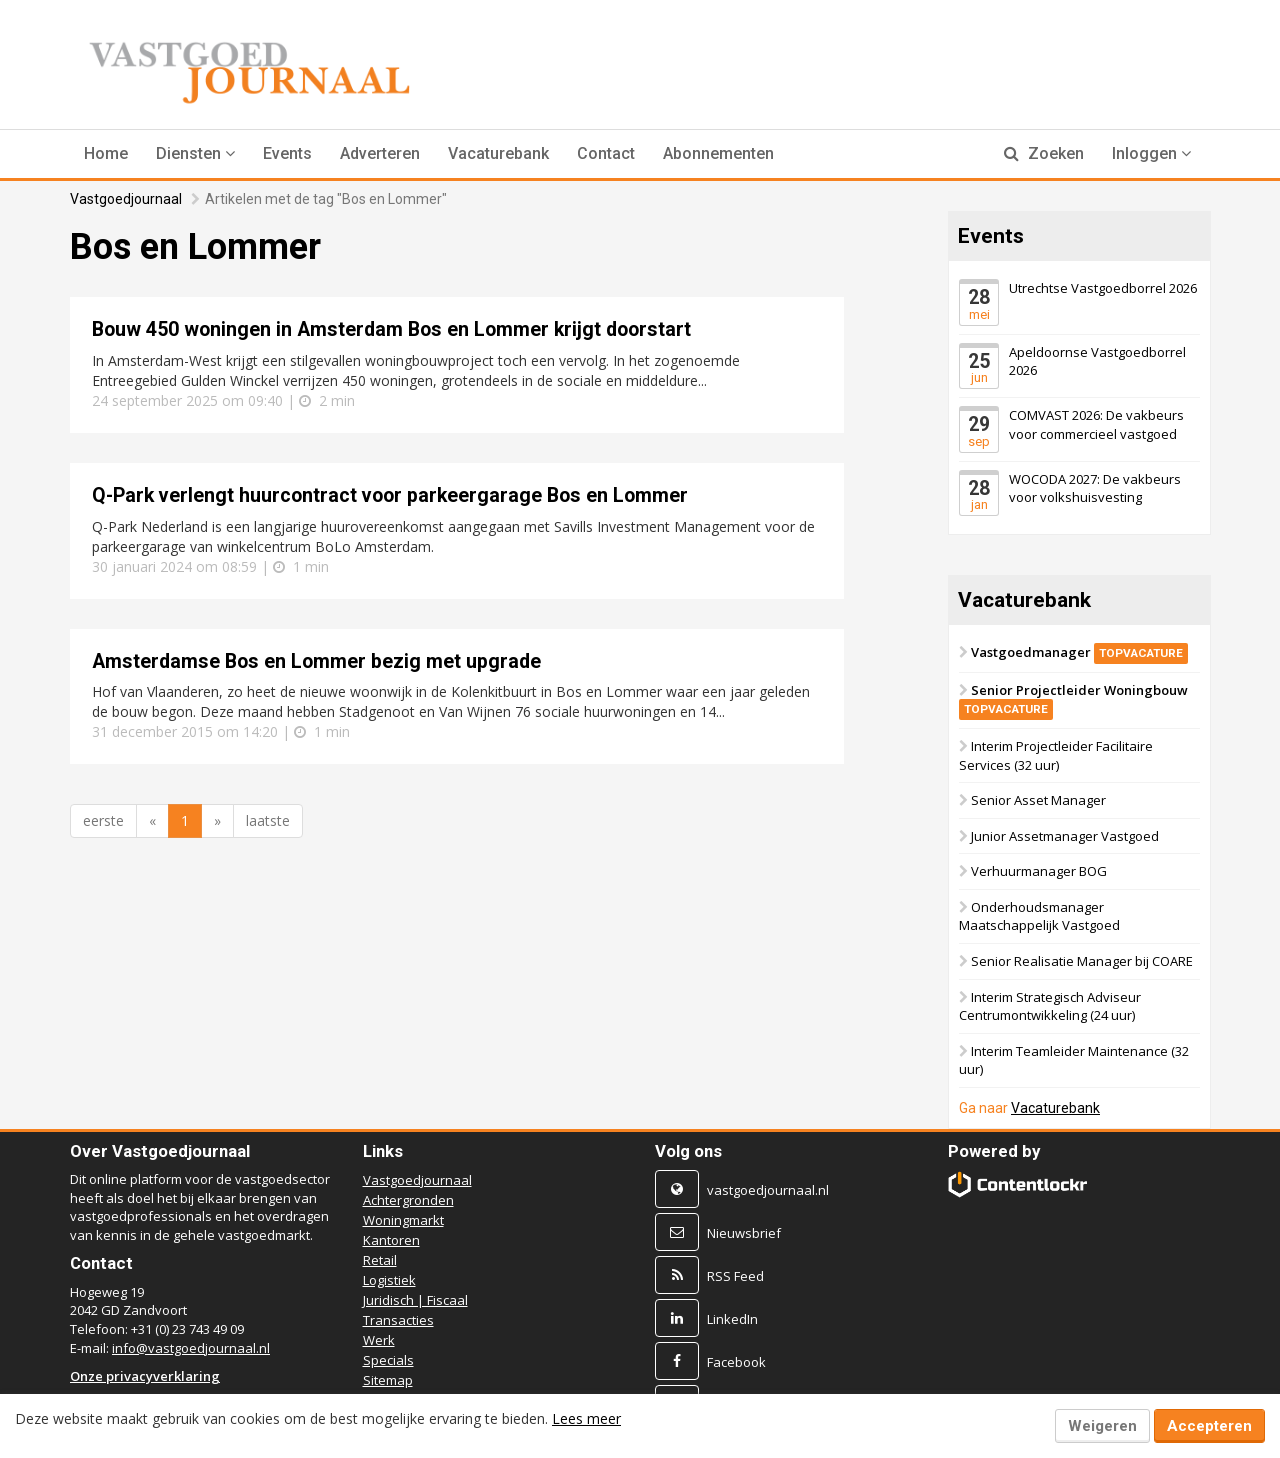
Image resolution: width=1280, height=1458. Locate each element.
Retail (380, 1260)
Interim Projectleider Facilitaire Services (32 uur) (1056, 755)
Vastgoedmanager (1079, 652)
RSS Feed (735, 1276)
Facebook (736, 1362)
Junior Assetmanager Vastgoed (1065, 836)
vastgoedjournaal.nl (768, 1190)
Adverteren (380, 153)
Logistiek (389, 1280)
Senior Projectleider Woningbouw (1073, 699)
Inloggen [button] (1151, 153)
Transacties (398, 1320)
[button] (195, 154)
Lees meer (586, 1418)
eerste (103, 820)
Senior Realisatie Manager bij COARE (1082, 961)
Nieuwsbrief (744, 1233)
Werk (379, 1340)
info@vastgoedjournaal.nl (191, 1348)
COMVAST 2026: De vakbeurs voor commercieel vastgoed (1096, 424)
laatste (268, 820)
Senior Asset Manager (1038, 800)
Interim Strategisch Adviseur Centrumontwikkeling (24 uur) (1050, 1005)
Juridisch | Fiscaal (415, 1300)
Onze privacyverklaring (145, 1376)
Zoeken (1044, 153)
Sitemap (388, 1380)
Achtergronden (408, 1200)
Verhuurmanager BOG (1039, 871)
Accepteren (1209, 1426)
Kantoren (391, 1240)
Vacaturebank (498, 153)
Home (106, 153)
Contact (606, 153)
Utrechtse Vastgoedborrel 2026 (1103, 288)
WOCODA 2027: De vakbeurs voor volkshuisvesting (1095, 487)
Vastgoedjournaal (126, 199)
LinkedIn (732, 1319)
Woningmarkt (403, 1220)
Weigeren (1102, 1426)
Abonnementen (718, 153)
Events (287, 153)
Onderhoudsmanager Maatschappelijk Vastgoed (1039, 916)
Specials (388, 1360)
